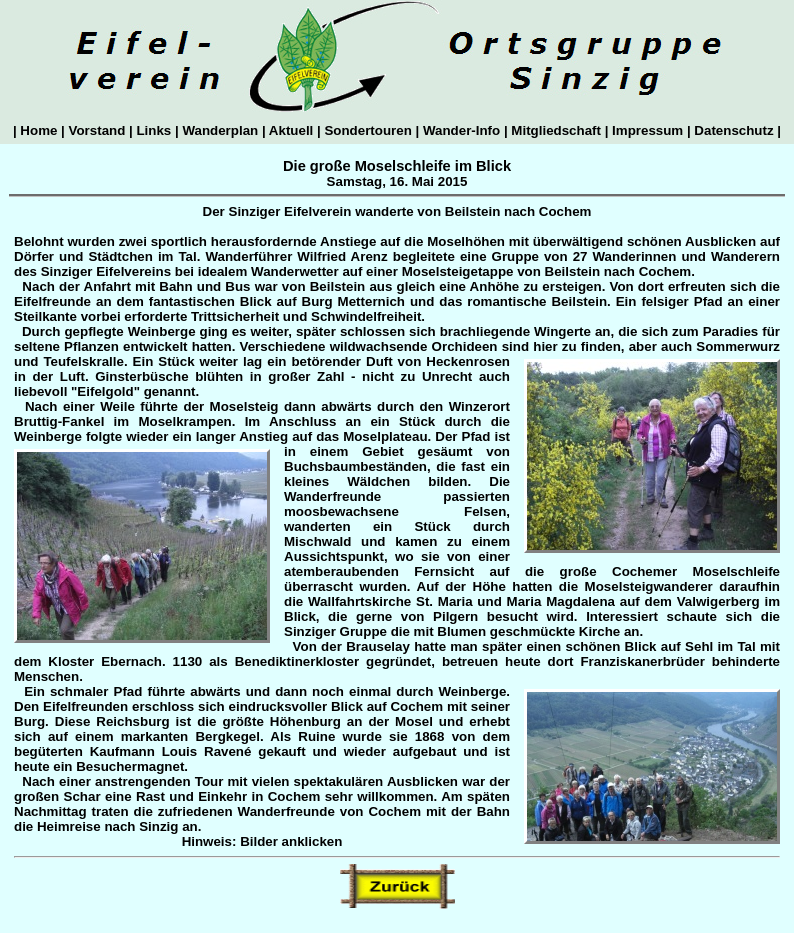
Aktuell (291, 130)
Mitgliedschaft (556, 130)
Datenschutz (734, 130)
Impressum (647, 130)
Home (39, 130)
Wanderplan (220, 130)
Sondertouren (368, 130)
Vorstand (97, 130)
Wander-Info (461, 130)
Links (154, 130)
